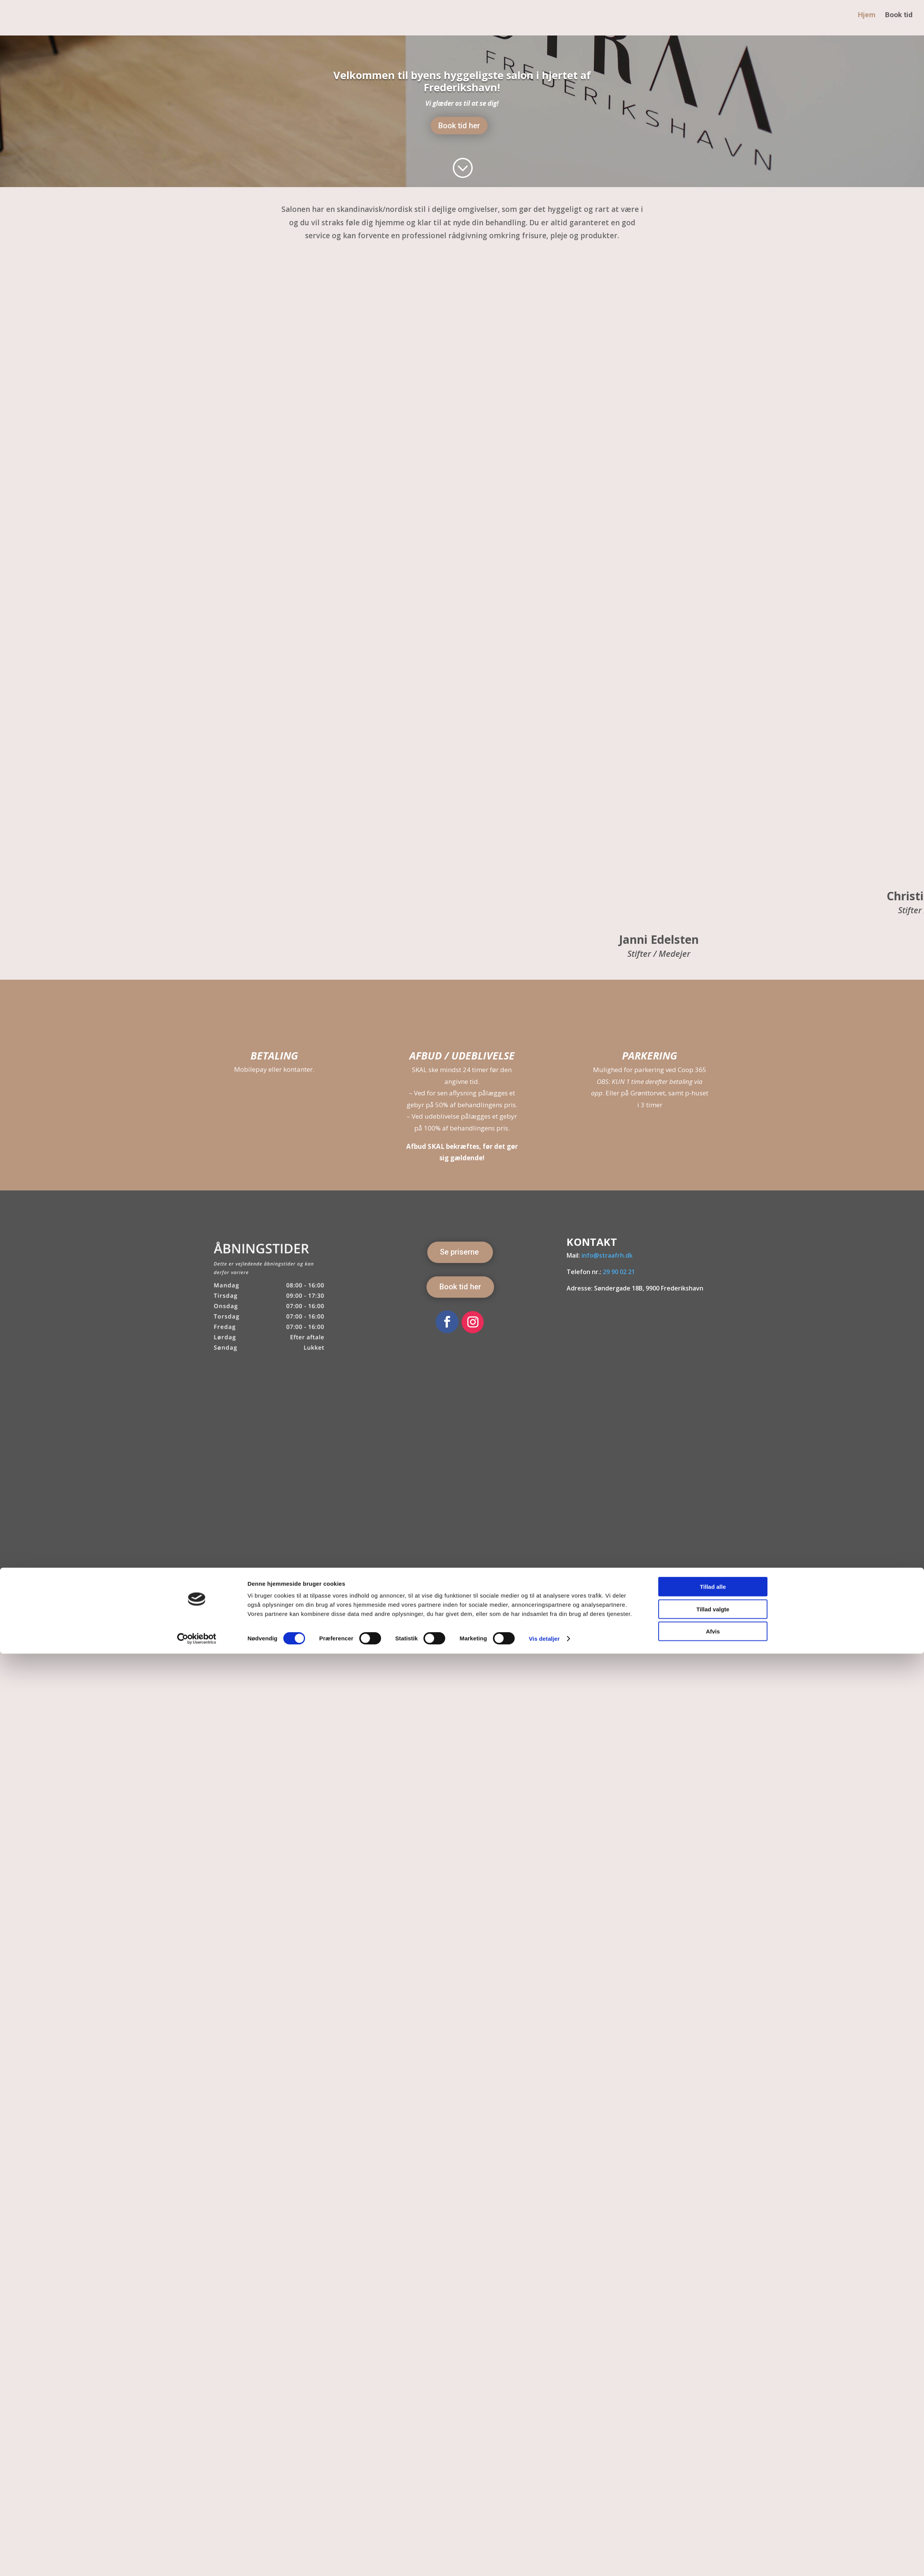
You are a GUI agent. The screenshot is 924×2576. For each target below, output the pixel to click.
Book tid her (459, 125)
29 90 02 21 (619, 1272)
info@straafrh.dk (607, 1255)
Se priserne (459, 1252)
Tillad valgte (712, 2531)
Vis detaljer (544, 2561)
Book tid (899, 21)
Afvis (713, 2553)
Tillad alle (713, 2509)
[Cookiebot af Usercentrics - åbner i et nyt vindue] (196, 2561)
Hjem (866, 21)
